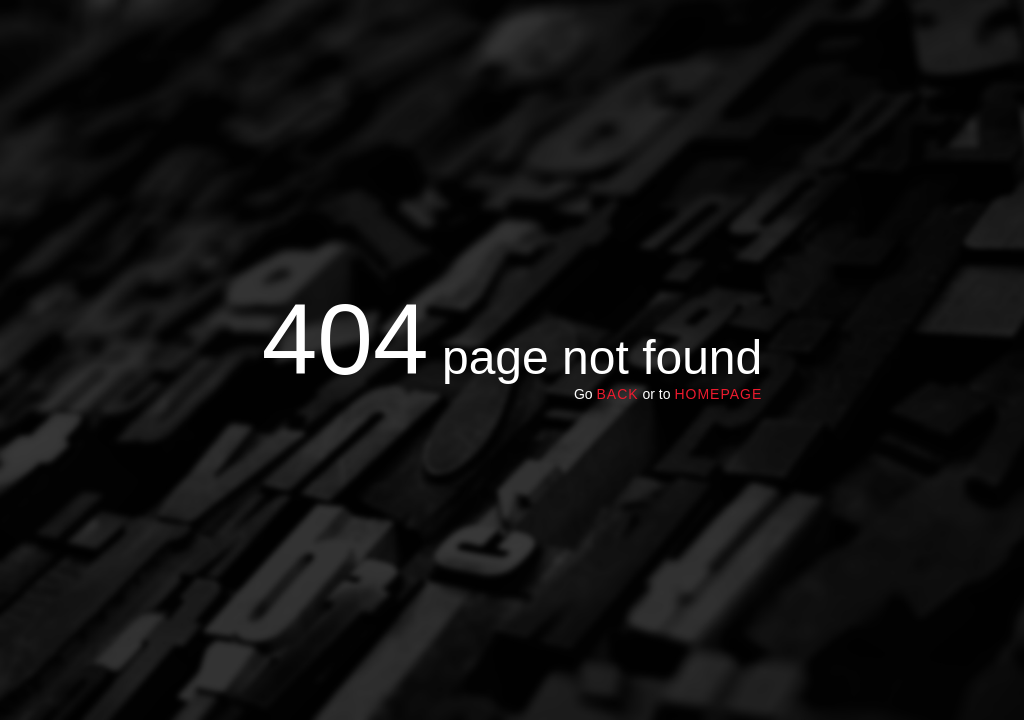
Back (617, 394)
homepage (718, 394)
